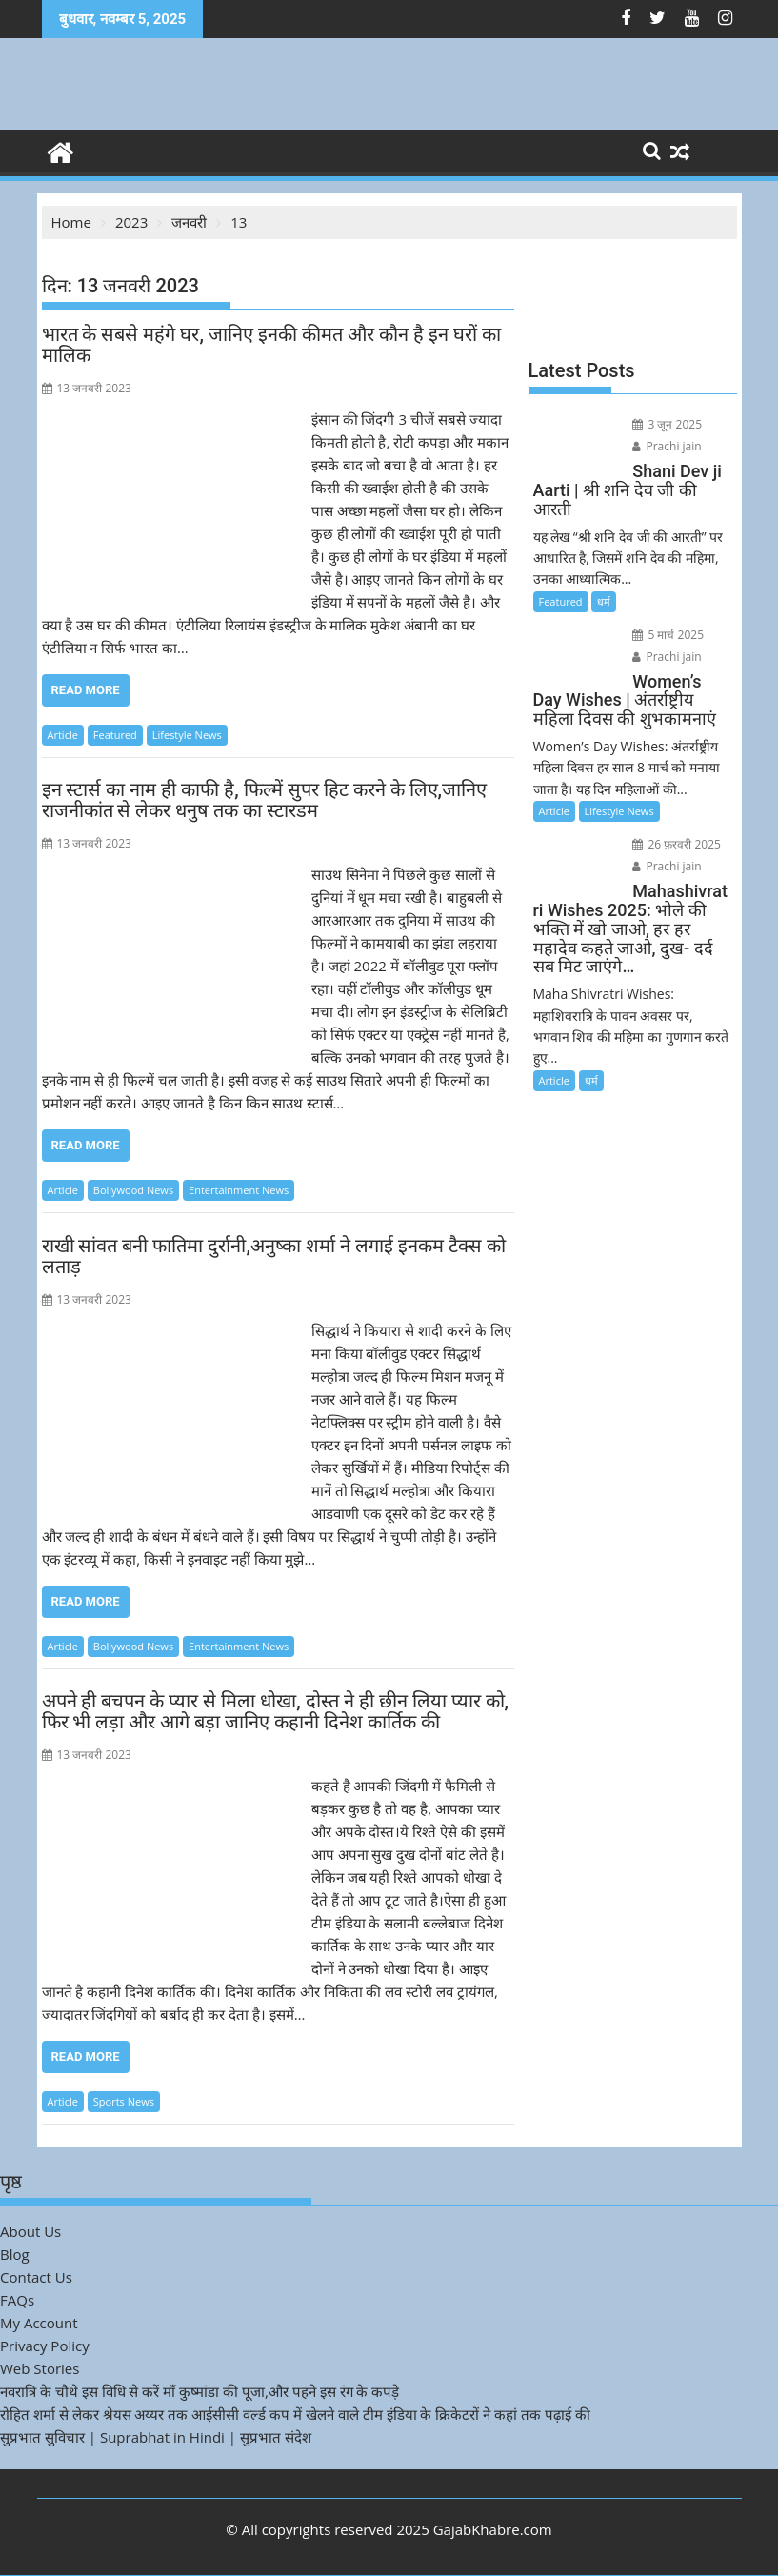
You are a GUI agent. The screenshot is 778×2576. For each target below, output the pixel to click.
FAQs (17, 2299)
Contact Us (36, 2276)
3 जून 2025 (667, 424)
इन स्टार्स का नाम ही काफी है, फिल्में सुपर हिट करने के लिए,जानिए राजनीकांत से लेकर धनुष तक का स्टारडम (265, 800)
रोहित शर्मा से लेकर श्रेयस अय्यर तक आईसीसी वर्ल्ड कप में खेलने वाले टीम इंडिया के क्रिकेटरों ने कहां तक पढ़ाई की (295, 2414)
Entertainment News (239, 1190)
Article (63, 735)
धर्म (603, 601)
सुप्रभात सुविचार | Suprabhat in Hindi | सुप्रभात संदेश (155, 2436)
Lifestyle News (187, 735)
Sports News (123, 2101)
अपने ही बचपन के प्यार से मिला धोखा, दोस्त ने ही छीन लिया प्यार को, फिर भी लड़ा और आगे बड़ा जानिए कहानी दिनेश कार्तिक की (275, 1711)
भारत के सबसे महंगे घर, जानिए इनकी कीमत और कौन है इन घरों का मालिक (271, 345)
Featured (115, 735)
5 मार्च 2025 (668, 635)
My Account (39, 2322)
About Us (30, 2231)
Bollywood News (133, 1190)
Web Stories (39, 2368)
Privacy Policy (45, 2345)
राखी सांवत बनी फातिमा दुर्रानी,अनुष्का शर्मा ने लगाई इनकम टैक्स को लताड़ (274, 1256)
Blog (15, 2254)
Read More (85, 690)
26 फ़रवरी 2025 (676, 844)
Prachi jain (666, 446)
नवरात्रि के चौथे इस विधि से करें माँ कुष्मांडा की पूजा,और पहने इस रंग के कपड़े (199, 2391)
